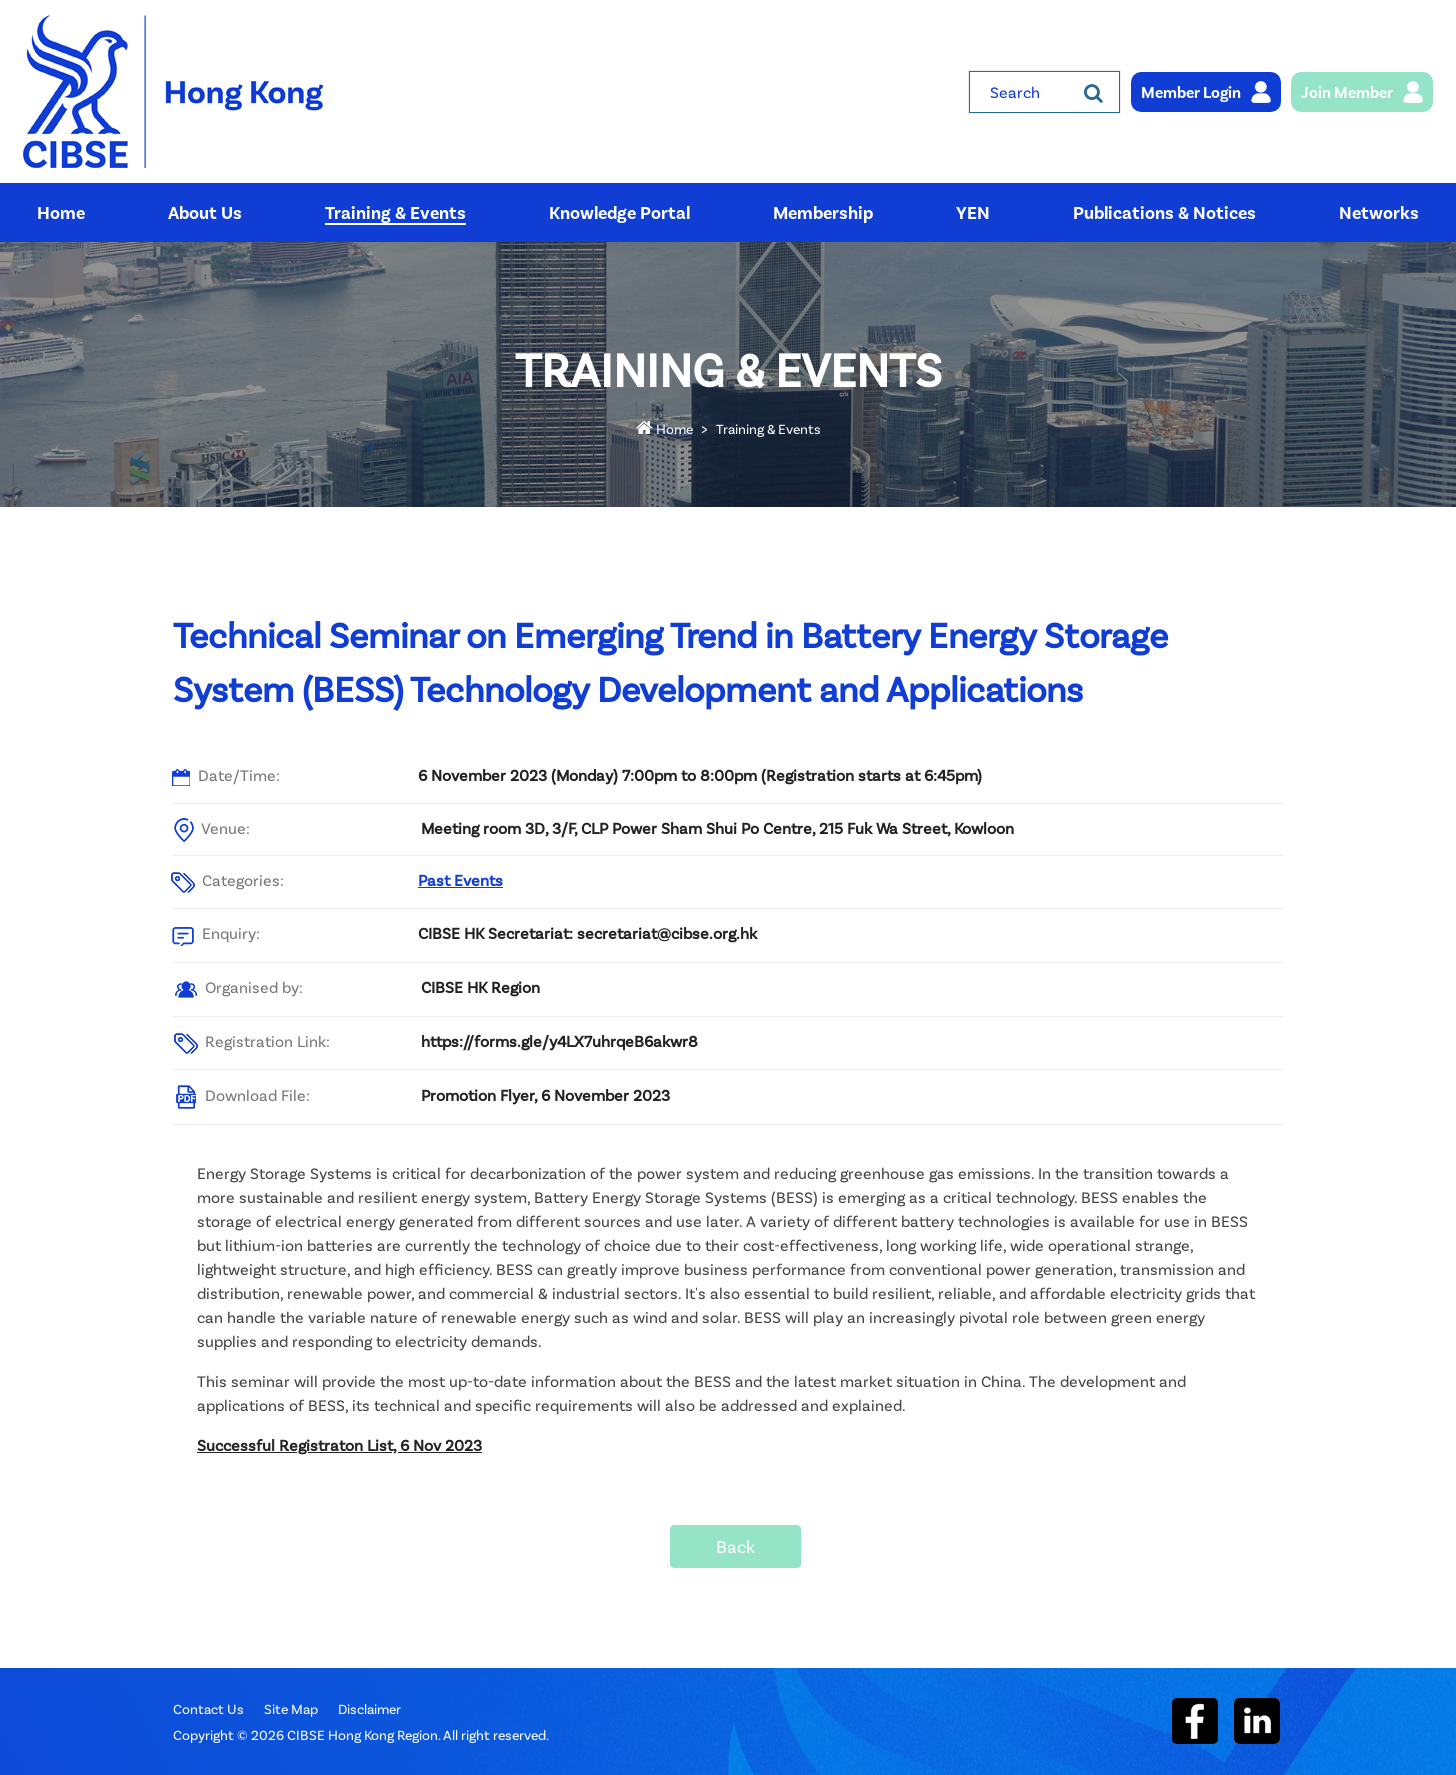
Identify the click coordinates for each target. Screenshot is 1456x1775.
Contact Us (208, 1708)
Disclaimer (369, 1708)
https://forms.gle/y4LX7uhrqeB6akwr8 (559, 1040)
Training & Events (768, 428)
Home (664, 428)
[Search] (1093, 92)
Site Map (291, 1708)
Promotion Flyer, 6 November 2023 (545, 1094)
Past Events (460, 879)
